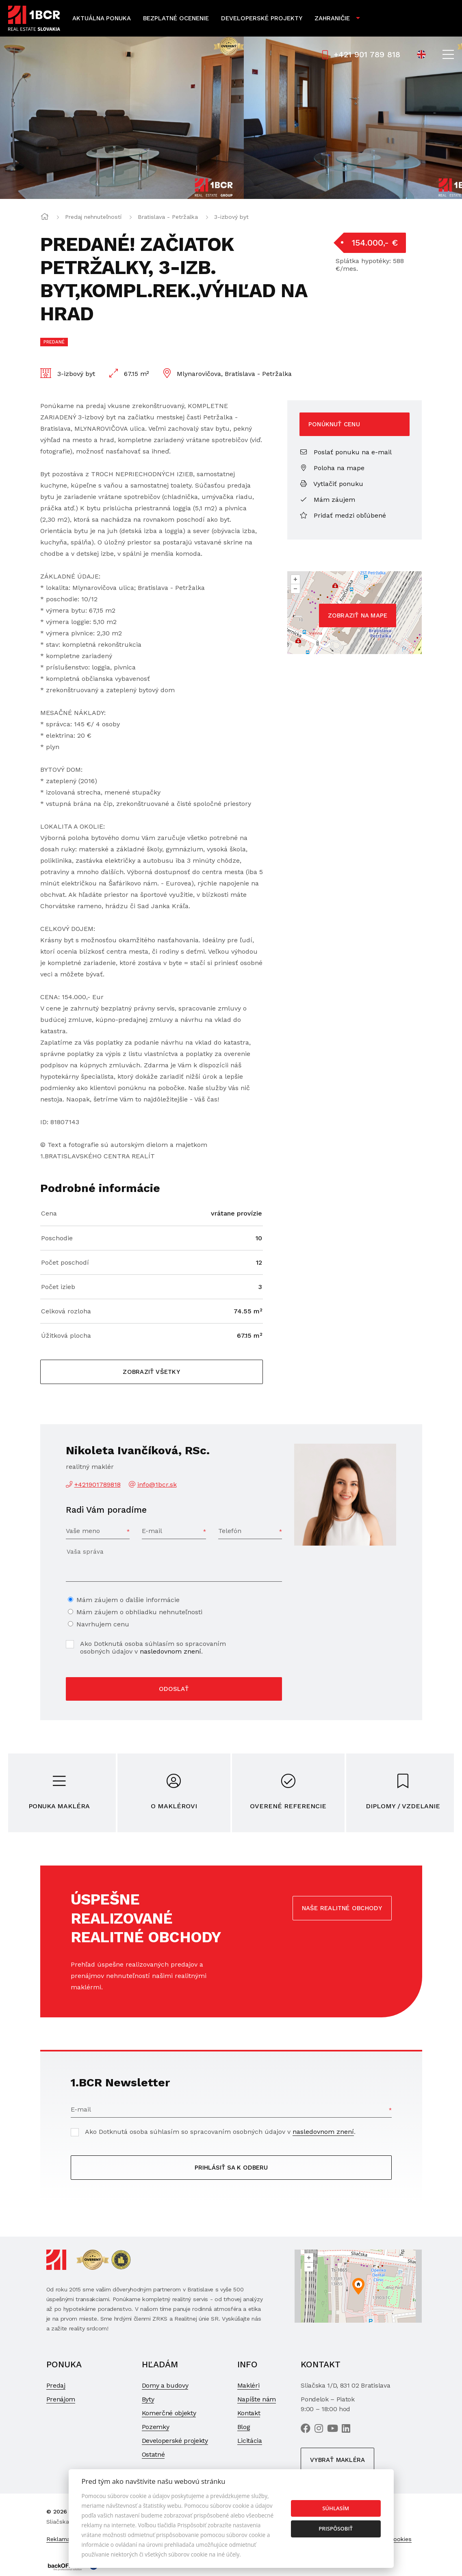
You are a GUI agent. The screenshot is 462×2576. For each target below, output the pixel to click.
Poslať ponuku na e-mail (345, 452)
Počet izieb (58, 1287)
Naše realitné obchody (342, 1908)
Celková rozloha (66, 1311)
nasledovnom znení (170, 1651)
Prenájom (60, 2399)
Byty (148, 2399)
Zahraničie (332, 18)
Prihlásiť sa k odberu (231, 2167)
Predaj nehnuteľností (93, 217)
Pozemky (155, 2427)
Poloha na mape (331, 468)
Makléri (248, 2385)
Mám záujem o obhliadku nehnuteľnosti (139, 1612)
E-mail (152, 1531)
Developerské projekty (261, 18)
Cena (49, 1213)
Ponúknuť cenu (334, 424)
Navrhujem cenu (102, 1624)
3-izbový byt (231, 217)
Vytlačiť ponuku (331, 484)
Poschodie (57, 1238)
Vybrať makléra (337, 2460)
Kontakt (248, 2413)
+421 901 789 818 (361, 54)
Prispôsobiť (336, 2528)
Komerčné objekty (169, 2413)
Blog (243, 2427)
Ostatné (153, 2454)
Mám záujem (327, 499)
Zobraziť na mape (358, 615)
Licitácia (249, 2440)
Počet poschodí (65, 1262)
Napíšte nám (256, 2399)
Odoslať (174, 1689)
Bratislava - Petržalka (168, 217)
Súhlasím (335, 2508)
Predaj (55, 2385)
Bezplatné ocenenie (176, 18)
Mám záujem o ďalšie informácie (128, 1600)
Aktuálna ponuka (101, 18)
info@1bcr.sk (157, 1484)
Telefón (229, 1531)
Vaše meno (83, 1531)
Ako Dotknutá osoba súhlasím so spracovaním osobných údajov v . (153, 1647)
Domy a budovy (165, 2385)
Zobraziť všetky (151, 1371)
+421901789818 (97, 1484)
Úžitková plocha (66, 1335)
